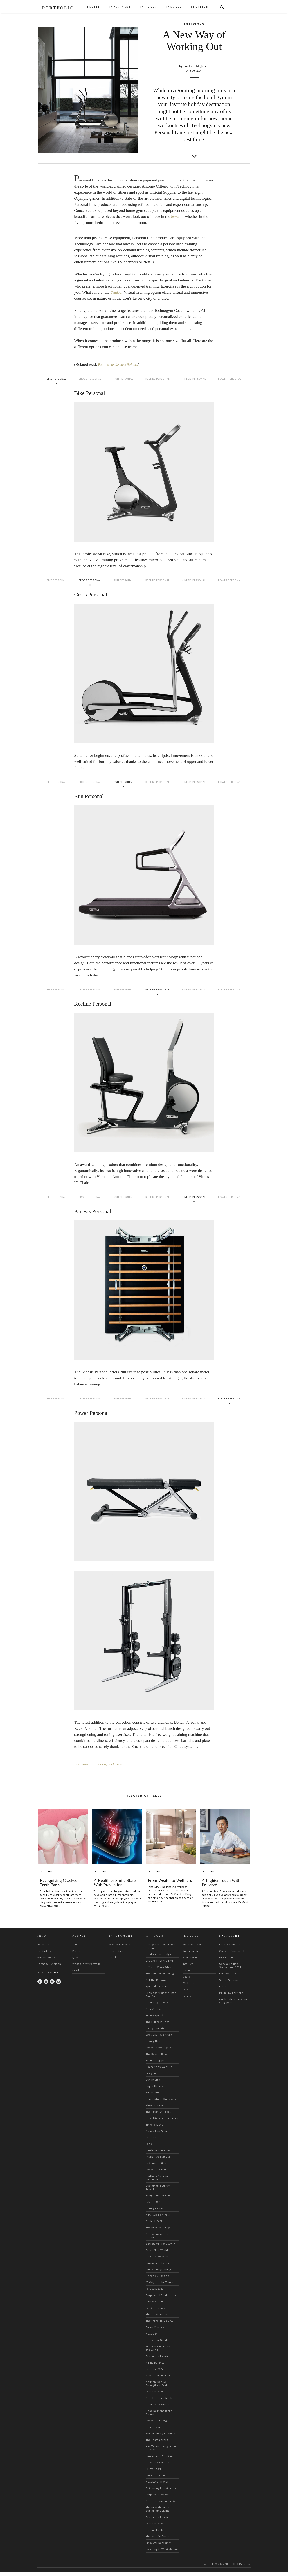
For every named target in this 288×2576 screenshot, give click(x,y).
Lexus (223, 2006)
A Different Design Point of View (161, 2468)
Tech (186, 2009)
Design (187, 1997)
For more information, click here (100, 1784)
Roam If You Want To (159, 2087)
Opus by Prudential (231, 1971)
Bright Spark (154, 2489)
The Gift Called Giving (160, 1993)
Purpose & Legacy (157, 2514)
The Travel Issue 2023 (160, 2341)
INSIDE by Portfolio (231, 2013)
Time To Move (154, 2144)
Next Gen (152, 2353)
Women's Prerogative (159, 2067)
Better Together (156, 2495)
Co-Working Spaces (158, 2151)
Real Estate (116, 1971)
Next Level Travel (157, 2502)
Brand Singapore (157, 2080)
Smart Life (152, 2112)
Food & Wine (191, 1977)
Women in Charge (157, 2440)
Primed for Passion (158, 2376)
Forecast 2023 (154, 2308)
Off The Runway (156, 2000)
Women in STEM (156, 2189)
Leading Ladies (155, 2328)
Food (149, 2164)
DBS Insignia (227, 1977)
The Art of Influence (158, 2556)
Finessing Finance (157, 2022)
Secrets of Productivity (160, 2264)
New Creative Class (158, 2395)
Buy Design (153, 2099)
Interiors (188, 1984)
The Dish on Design (158, 2247)
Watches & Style (193, 1964)
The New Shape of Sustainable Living (157, 2529)
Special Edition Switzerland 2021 (230, 1985)
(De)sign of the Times (159, 2302)
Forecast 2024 (154, 2389)
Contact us (44, 1971)
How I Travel (154, 2447)
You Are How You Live (159, 1981)
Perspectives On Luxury (161, 2119)
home (175, 236)
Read (75, 1990)
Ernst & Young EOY (231, 1964)
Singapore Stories (157, 2283)
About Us (43, 1964)
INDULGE (174, 6)
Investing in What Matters (162, 2569)
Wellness (188, 2003)
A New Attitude (155, 2321)
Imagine (151, 2093)
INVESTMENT (120, 6)
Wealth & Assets (119, 1964)
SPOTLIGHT (201, 6)
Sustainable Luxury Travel (158, 2207)
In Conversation (156, 2183)
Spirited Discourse (158, 2006)
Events (187, 2016)
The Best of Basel (157, 2074)
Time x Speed (154, 2035)
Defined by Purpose (159, 2424)
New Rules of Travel (159, 2235)
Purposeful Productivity (161, 2315)
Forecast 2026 (154, 2543)
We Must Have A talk (159, 2055)
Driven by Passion (157, 2296)
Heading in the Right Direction (159, 2432)
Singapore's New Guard (161, 2476)
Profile (76, 1971)
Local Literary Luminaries (162, 2138)
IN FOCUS (148, 6)
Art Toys (151, 2157)
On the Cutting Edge (158, 1974)
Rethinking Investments (161, 2508)
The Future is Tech (157, 2042)
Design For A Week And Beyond (160, 1966)
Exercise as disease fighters (120, 384)
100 (74, 1964)
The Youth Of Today (158, 2132)
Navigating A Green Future (158, 2255)
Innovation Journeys (159, 2289)
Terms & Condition (49, 1984)
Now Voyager (154, 2029)
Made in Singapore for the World (160, 2368)
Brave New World (157, 2270)
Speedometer (191, 1971)
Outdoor (117, 312)
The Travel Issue (156, 2334)
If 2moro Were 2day (158, 1987)
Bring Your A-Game (158, 2215)
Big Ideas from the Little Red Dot (161, 2014)
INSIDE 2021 (153, 2222)
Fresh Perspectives (158, 2170)
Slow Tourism (154, 2125)
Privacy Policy (46, 1977)
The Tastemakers (157, 2460)
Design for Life (155, 2048)
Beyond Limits (155, 2550)
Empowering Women (159, 2563)
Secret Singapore (230, 2000)
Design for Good (156, 2360)
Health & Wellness (157, 2276)
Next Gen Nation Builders (162, 2521)
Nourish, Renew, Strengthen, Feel (156, 2403)
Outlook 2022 (154, 2241)
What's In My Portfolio (86, 1984)
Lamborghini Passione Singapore (233, 2021)
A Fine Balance (155, 2382)
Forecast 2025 (154, 2411)
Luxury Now (153, 2061)
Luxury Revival (155, 2228)
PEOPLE (93, 6)
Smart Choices (155, 2347)
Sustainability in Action (160, 2453)
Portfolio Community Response (159, 2197)
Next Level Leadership (160, 2418)
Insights (114, 1977)
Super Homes (154, 2106)
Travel (187, 1990)
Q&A (75, 1977)
